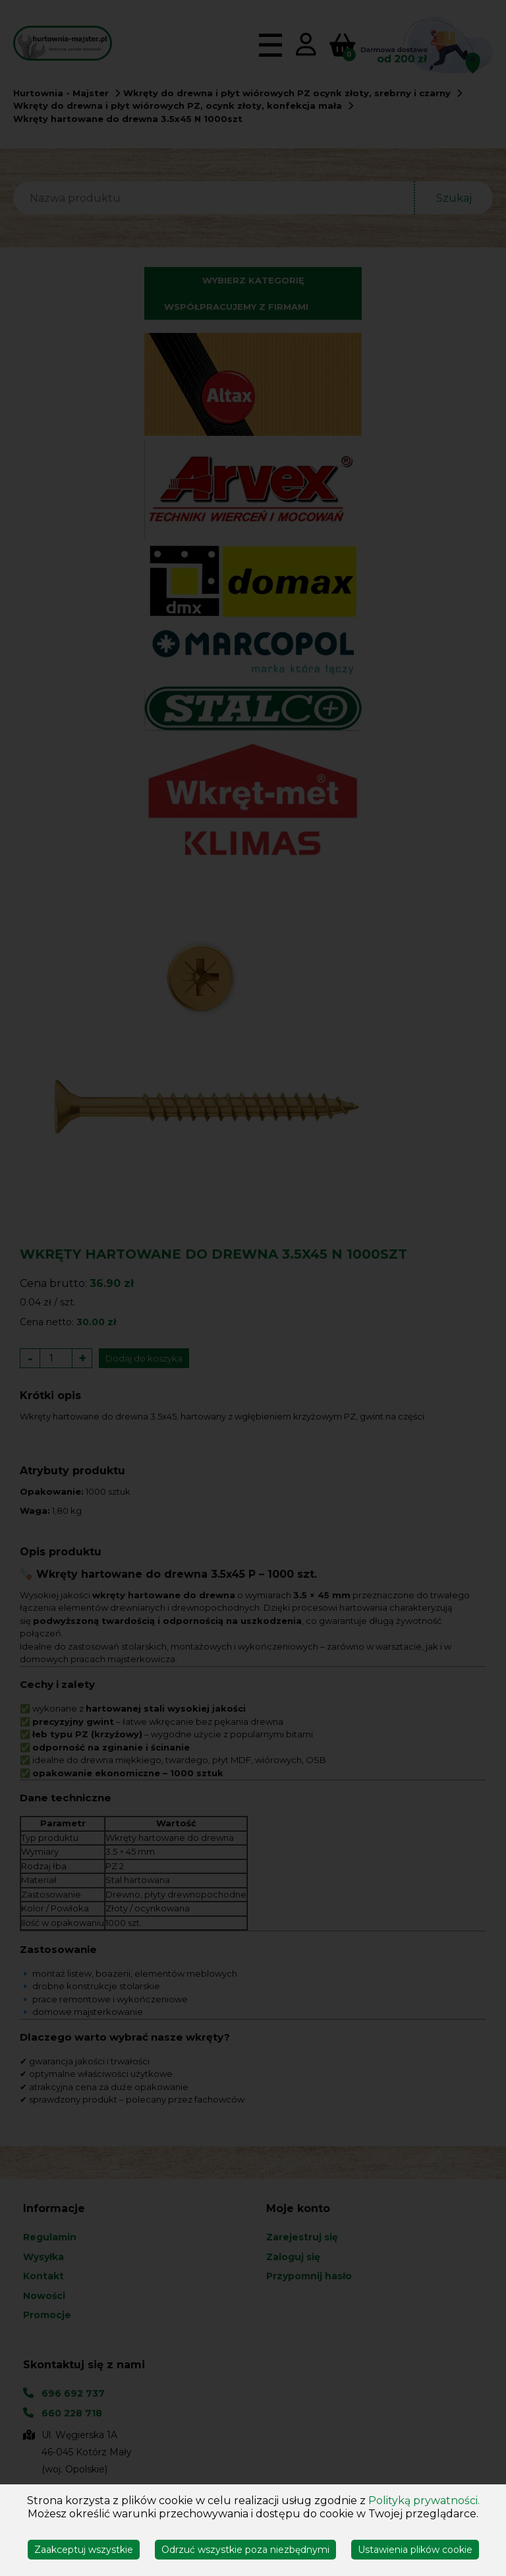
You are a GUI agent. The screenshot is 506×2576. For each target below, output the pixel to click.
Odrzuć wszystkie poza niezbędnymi (245, 2550)
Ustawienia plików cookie (415, 2550)
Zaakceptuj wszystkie (83, 2550)
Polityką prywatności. (424, 2500)
